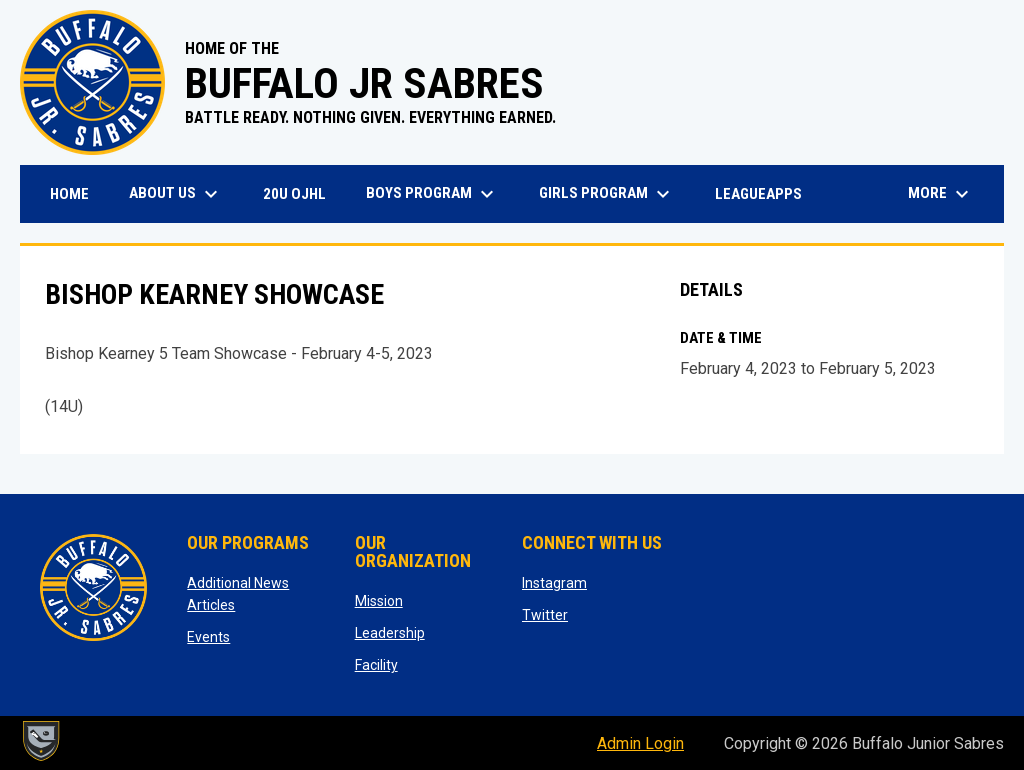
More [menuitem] (941, 194)
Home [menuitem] (69, 194)
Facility (376, 665)
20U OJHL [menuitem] (302, 193)
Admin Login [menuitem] (640, 743)
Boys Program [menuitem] (432, 194)
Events (208, 637)
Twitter (545, 615)
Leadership (390, 633)
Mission (379, 601)
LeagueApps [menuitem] (766, 193)
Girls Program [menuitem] (607, 194)
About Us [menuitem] (176, 194)
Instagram (554, 583)
